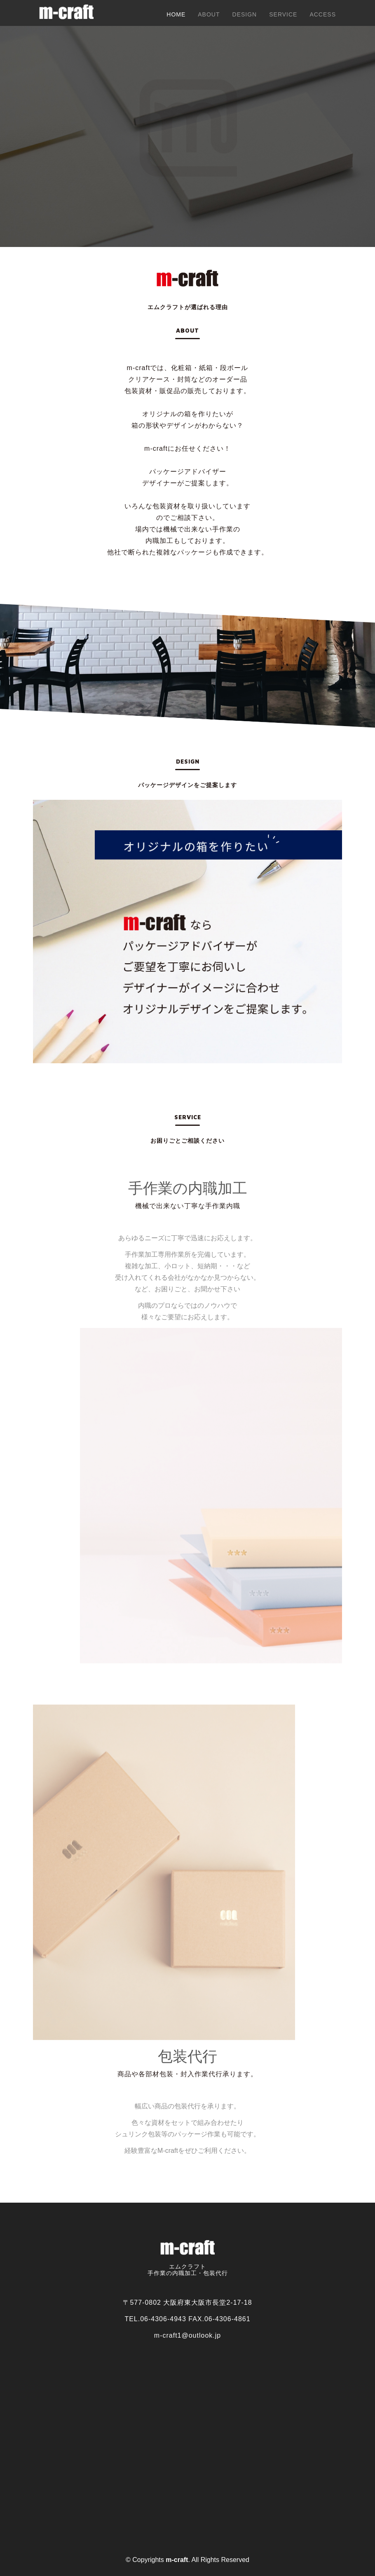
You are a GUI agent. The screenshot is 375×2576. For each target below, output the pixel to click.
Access (322, 14)
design (244, 14)
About (209, 14)
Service (283, 14)
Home (175, 14)
